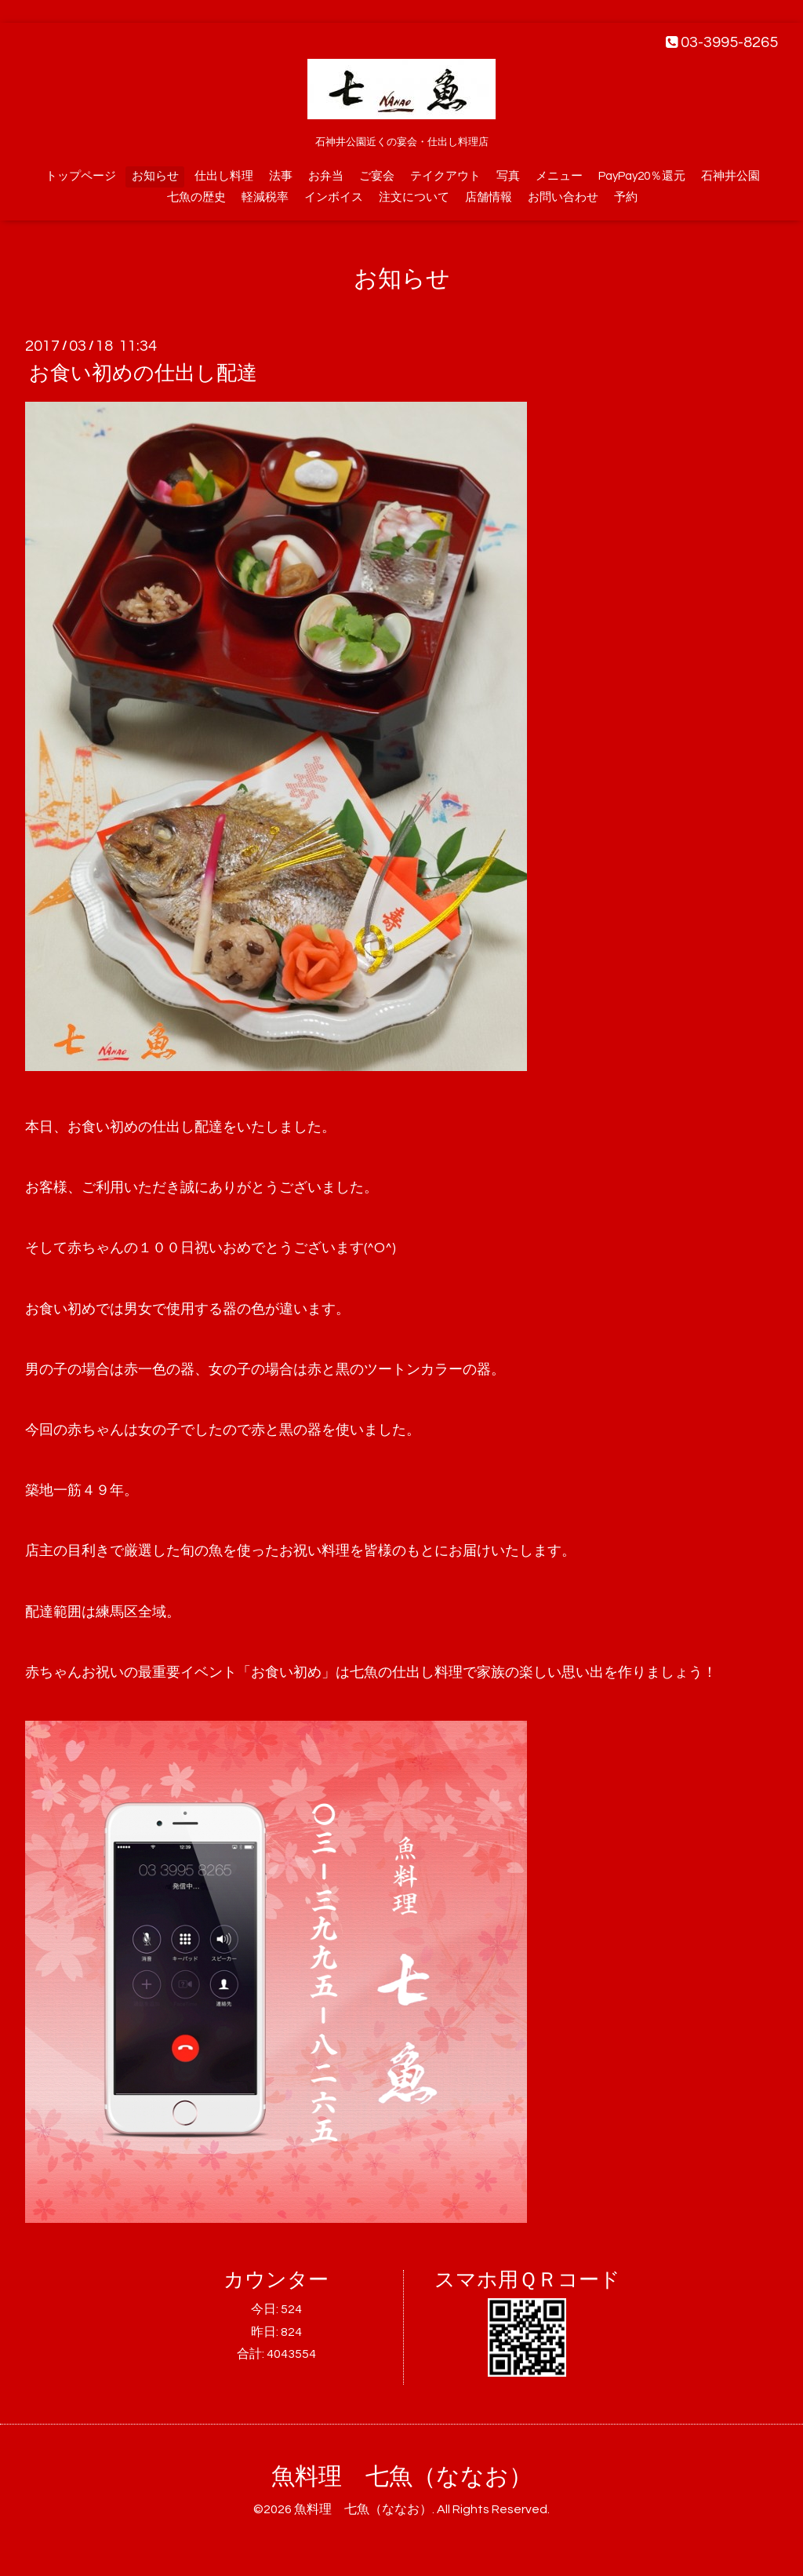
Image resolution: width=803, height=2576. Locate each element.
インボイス (333, 197)
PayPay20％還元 (641, 176)
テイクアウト (445, 176)
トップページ (80, 176)
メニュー (559, 176)
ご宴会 (376, 176)
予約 (626, 197)
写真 (508, 176)
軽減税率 (265, 197)
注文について (414, 197)
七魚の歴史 (196, 197)
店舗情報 (488, 197)
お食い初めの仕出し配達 (143, 373)
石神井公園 (730, 176)
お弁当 (325, 176)
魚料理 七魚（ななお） (401, 2477)
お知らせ (155, 176)
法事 (280, 176)
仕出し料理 (223, 176)
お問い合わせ (563, 197)
